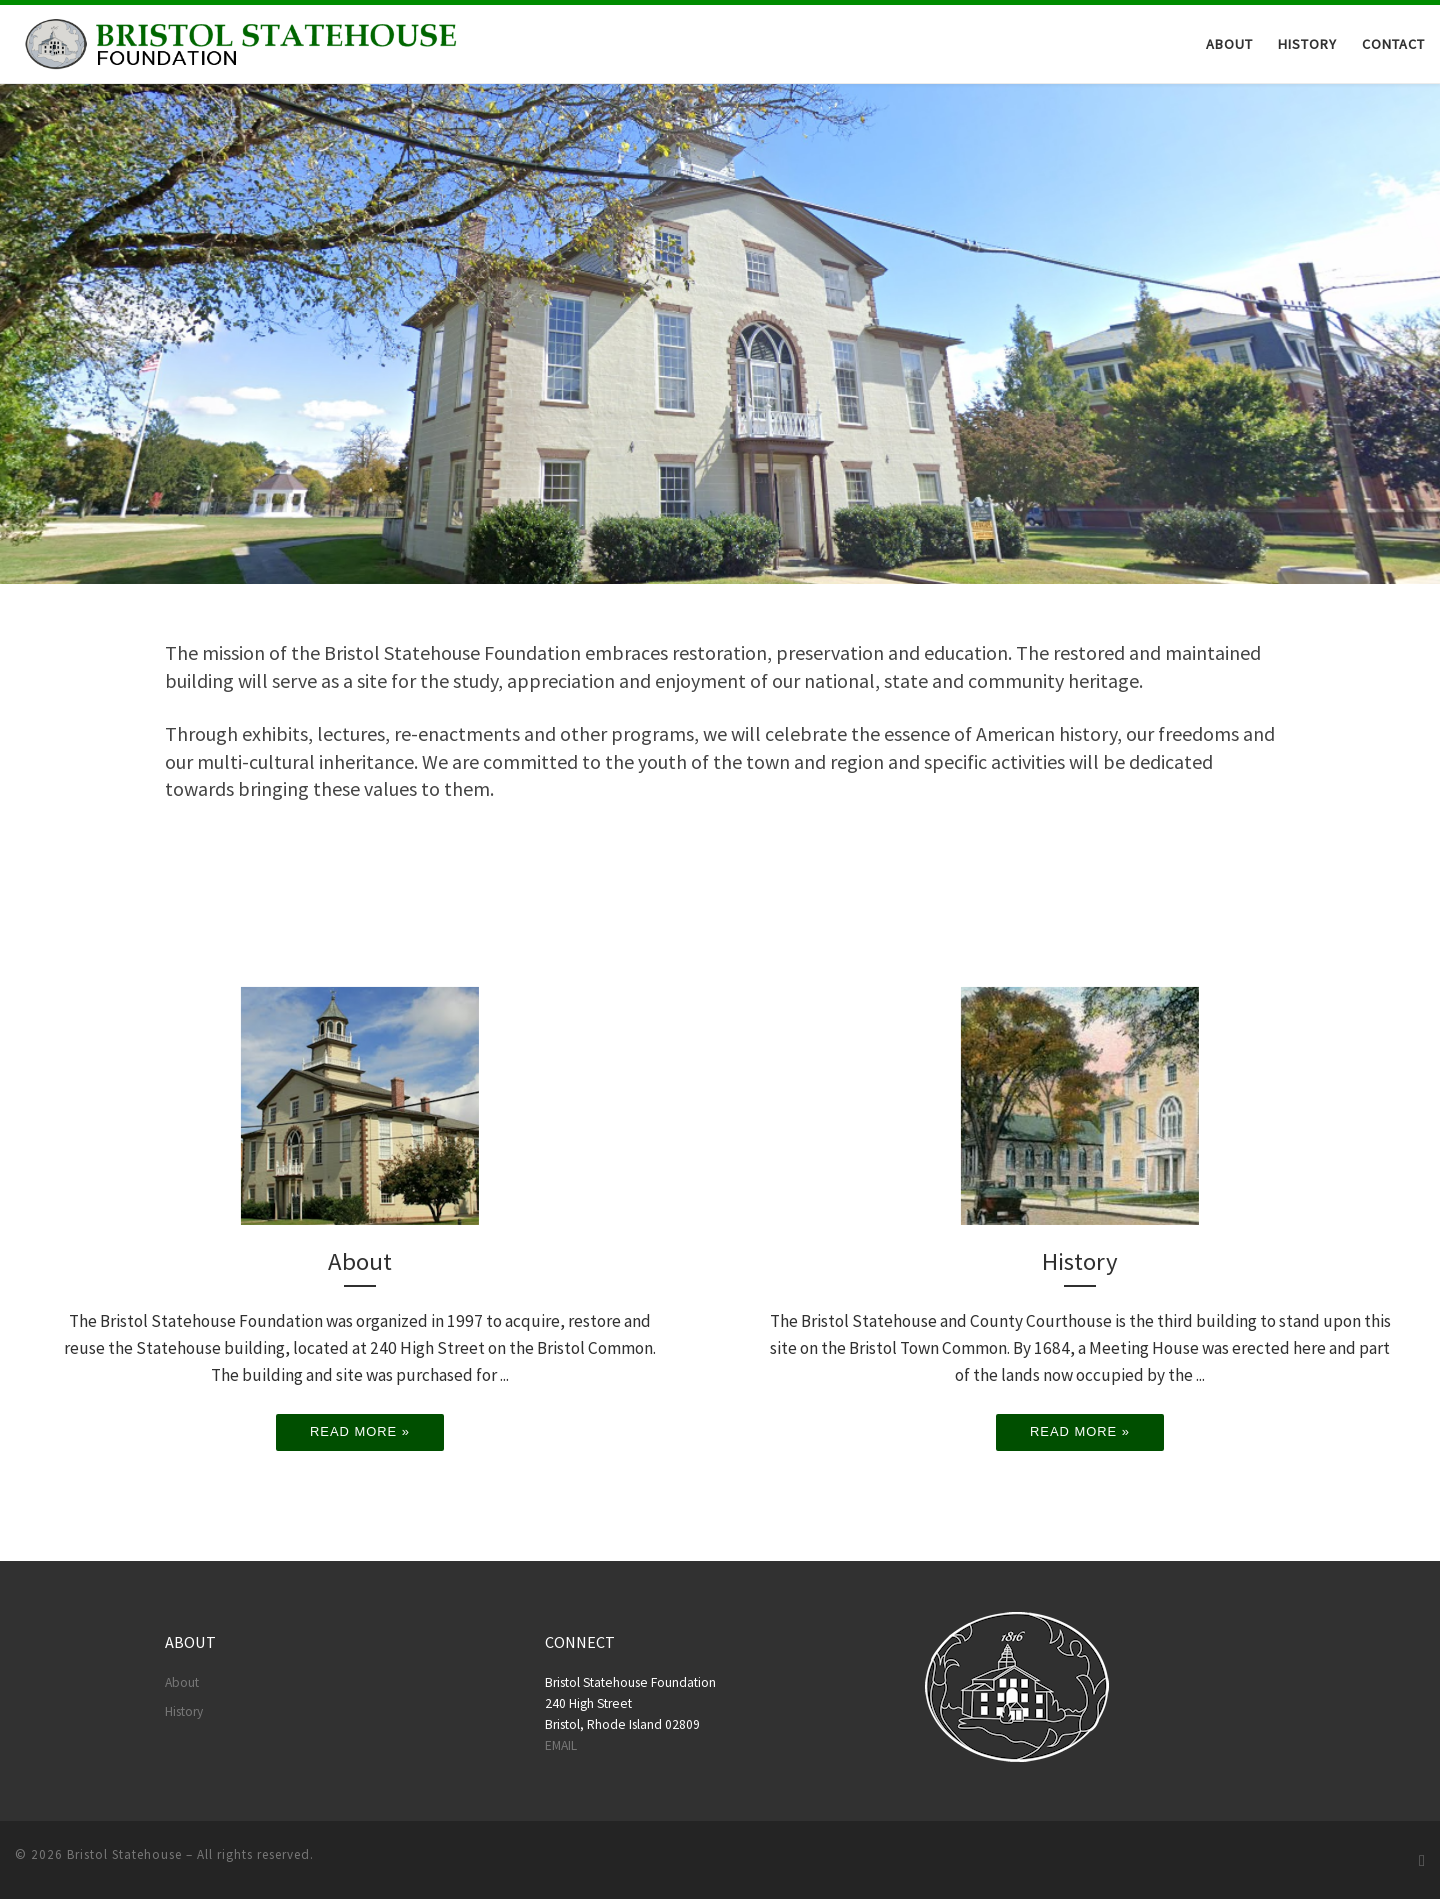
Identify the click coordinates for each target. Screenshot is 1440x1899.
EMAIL (561, 1745)
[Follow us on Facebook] (1422, 1860)
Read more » (360, 1431)
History (184, 1711)
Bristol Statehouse (124, 1854)
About (182, 1682)
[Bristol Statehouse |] (237, 42)
